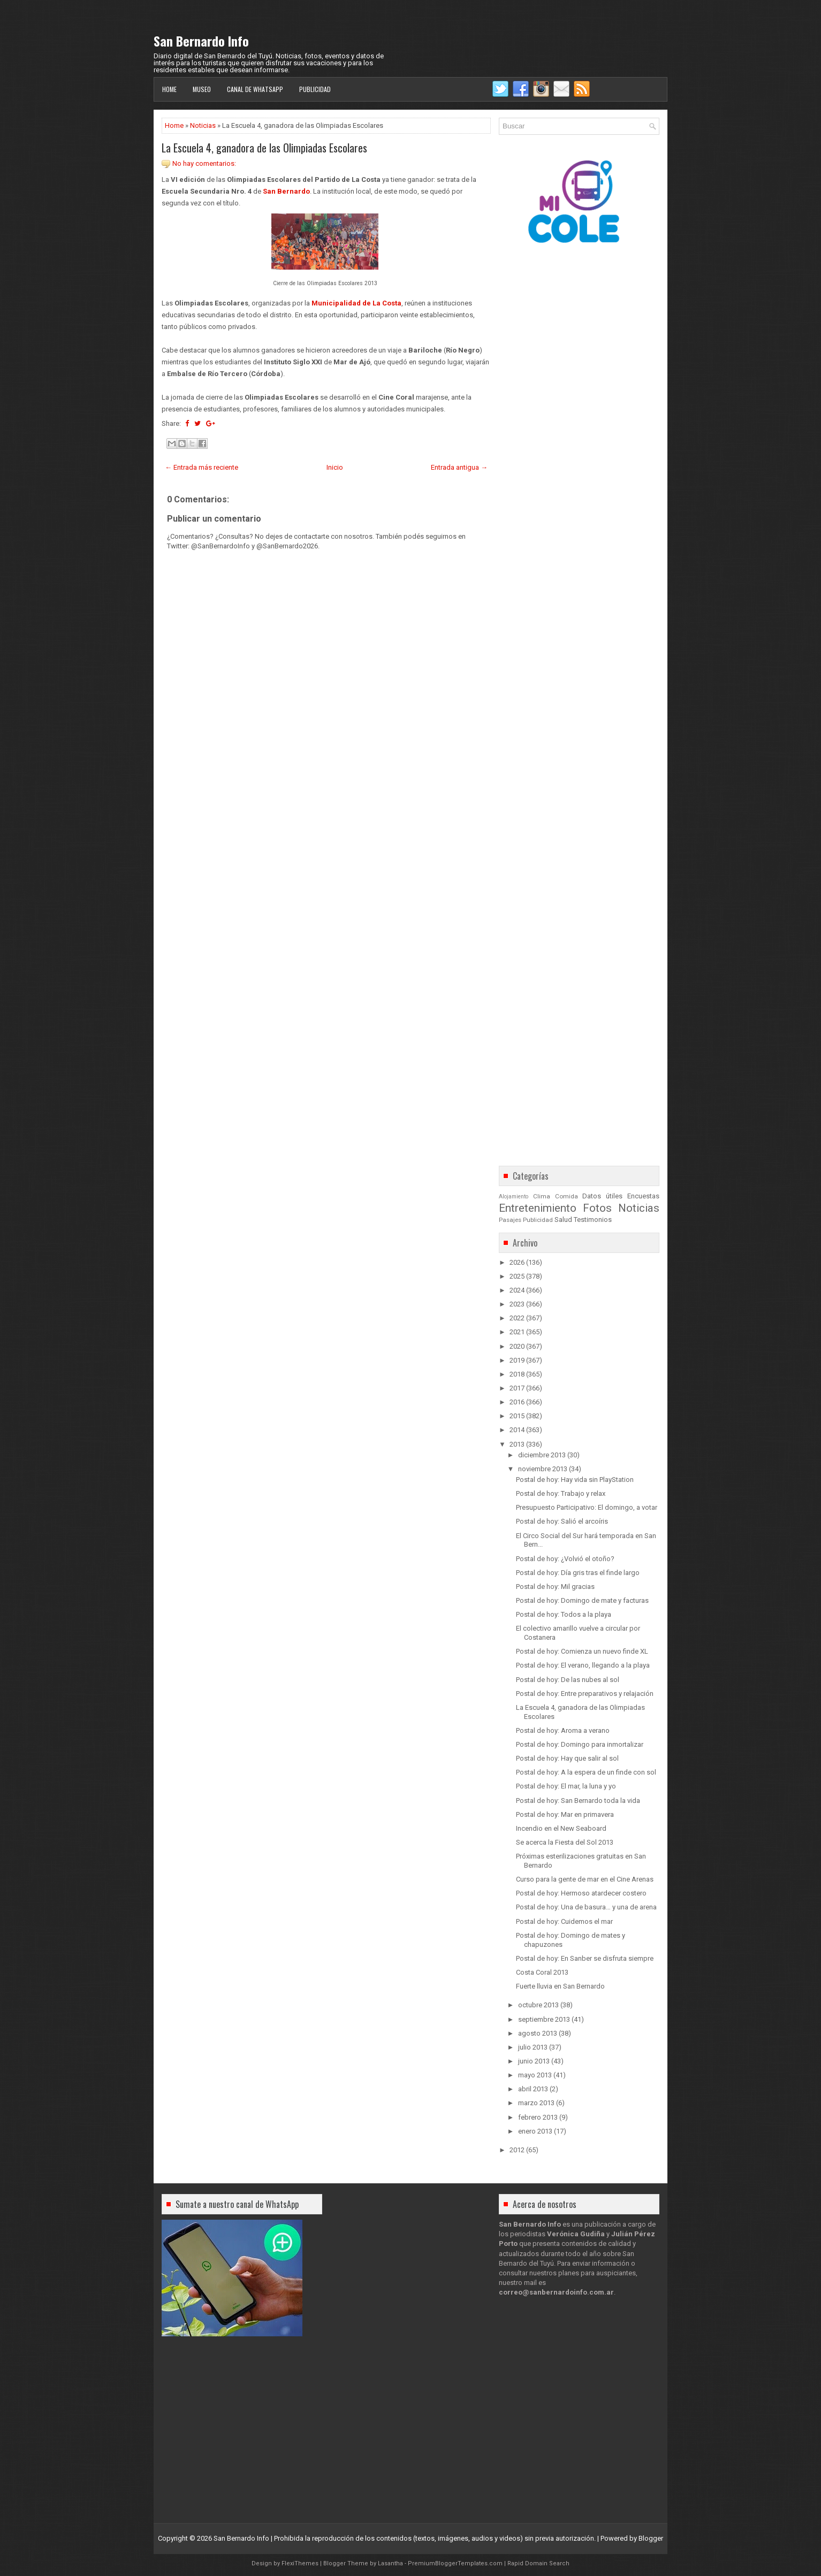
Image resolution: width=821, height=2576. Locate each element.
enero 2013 (535, 2131)
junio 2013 (534, 2061)
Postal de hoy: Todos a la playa (563, 1614)
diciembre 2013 (542, 1455)
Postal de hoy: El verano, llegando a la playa (583, 1665)
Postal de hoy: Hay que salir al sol (567, 1758)
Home (169, 89)
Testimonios (593, 1220)
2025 (517, 1276)
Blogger (650, 2538)
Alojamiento (513, 1196)
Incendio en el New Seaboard (561, 1828)
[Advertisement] (326, 853)
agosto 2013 (537, 2033)
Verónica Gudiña (576, 2234)
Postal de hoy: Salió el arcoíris (562, 1521)
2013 (517, 1444)
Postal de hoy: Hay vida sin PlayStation (575, 1480)
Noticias (203, 125)
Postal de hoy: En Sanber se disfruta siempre (584, 1958)
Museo (202, 89)
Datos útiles (602, 1196)
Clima (541, 1196)
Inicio (334, 467)
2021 (517, 1332)
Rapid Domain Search (538, 2563)
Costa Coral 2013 (542, 1972)
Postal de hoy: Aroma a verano (563, 1730)
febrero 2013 (538, 2117)
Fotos (597, 1208)
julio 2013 (533, 2047)
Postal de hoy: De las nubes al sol (567, 1680)
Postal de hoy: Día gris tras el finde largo (578, 1573)
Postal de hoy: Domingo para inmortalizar (579, 1744)
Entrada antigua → (459, 467)
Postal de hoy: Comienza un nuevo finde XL (582, 1651)
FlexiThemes (300, 2563)
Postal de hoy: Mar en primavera (565, 1814)
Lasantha (390, 2563)
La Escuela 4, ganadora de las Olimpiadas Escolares (264, 148)
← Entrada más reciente (201, 467)
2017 (517, 1388)
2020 (517, 1346)
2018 (517, 1374)
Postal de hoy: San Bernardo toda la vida (578, 1801)
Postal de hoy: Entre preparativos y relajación (584, 1694)
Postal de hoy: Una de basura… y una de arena (586, 1907)
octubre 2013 (538, 2005)
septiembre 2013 (544, 2019)
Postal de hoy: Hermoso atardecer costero (581, 1893)
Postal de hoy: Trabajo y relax (560, 1493)
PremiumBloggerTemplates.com (455, 2563)
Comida (566, 1196)
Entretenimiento (537, 1208)
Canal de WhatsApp (255, 89)
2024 (517, 1290)
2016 (517, 1402)
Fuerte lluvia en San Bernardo (560, 1986)
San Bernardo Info (201, 40)
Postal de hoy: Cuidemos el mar (564, 1921)
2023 (517, 1304)
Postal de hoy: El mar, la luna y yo (566, 1786)
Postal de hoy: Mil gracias (555, 1587)
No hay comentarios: (204, 163)
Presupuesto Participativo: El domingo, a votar (586, 1507)
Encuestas (643, 1196)
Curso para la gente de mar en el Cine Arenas (584, 1879)
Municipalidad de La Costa (356, 303)
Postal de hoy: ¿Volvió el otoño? (565, 1559)
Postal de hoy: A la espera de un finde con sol (586, 1772)
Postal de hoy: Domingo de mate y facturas (582, 1600)
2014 (517, 1430)
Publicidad (315, 89)
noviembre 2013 (542, 1469)
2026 (517, 1262)
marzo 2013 (536, 2103)
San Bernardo (286, 191)
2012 (517, 2150)
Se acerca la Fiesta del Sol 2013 (564, 1842)
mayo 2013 (535, 2075)
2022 (517, 1318)
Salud (563, 1220)
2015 (517, 1416)
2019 (517, 1360)
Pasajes (510, 1220)
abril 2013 (533, 2089)
